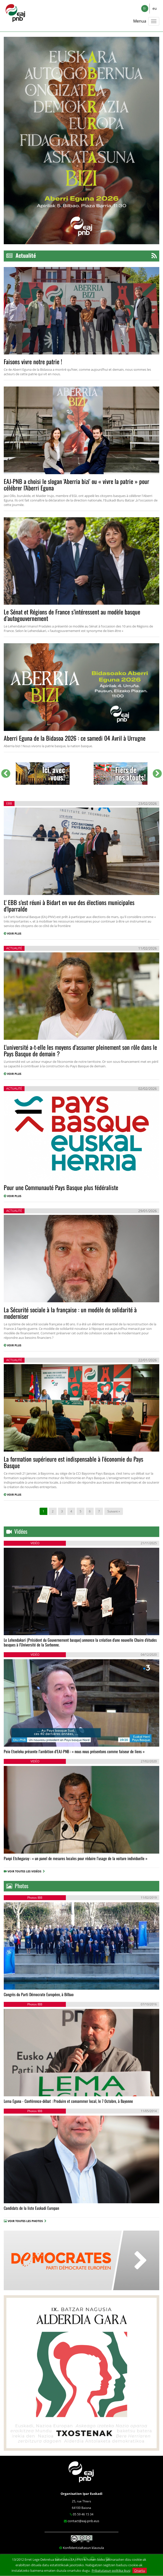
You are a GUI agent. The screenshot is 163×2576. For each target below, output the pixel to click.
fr (144, 8)
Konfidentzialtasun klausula (83, 2547)
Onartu (139, 2570)
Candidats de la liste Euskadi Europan (31, 2208)
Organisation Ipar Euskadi (81, 2493)
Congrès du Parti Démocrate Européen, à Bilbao (39, 1994)
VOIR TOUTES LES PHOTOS (25, 2221)
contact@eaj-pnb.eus (83, 2521)
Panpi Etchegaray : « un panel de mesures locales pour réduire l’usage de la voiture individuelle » (75, 1858)
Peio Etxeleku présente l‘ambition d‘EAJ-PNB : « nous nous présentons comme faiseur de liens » (74, 1751)
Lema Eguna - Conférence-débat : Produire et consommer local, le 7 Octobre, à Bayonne (68, 2101)
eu (154, 8)
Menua (139, 21)
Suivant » (113, 1511)
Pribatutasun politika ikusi (111, 2570)
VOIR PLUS (14, 933)
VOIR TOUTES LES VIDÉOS (26, 1871)
